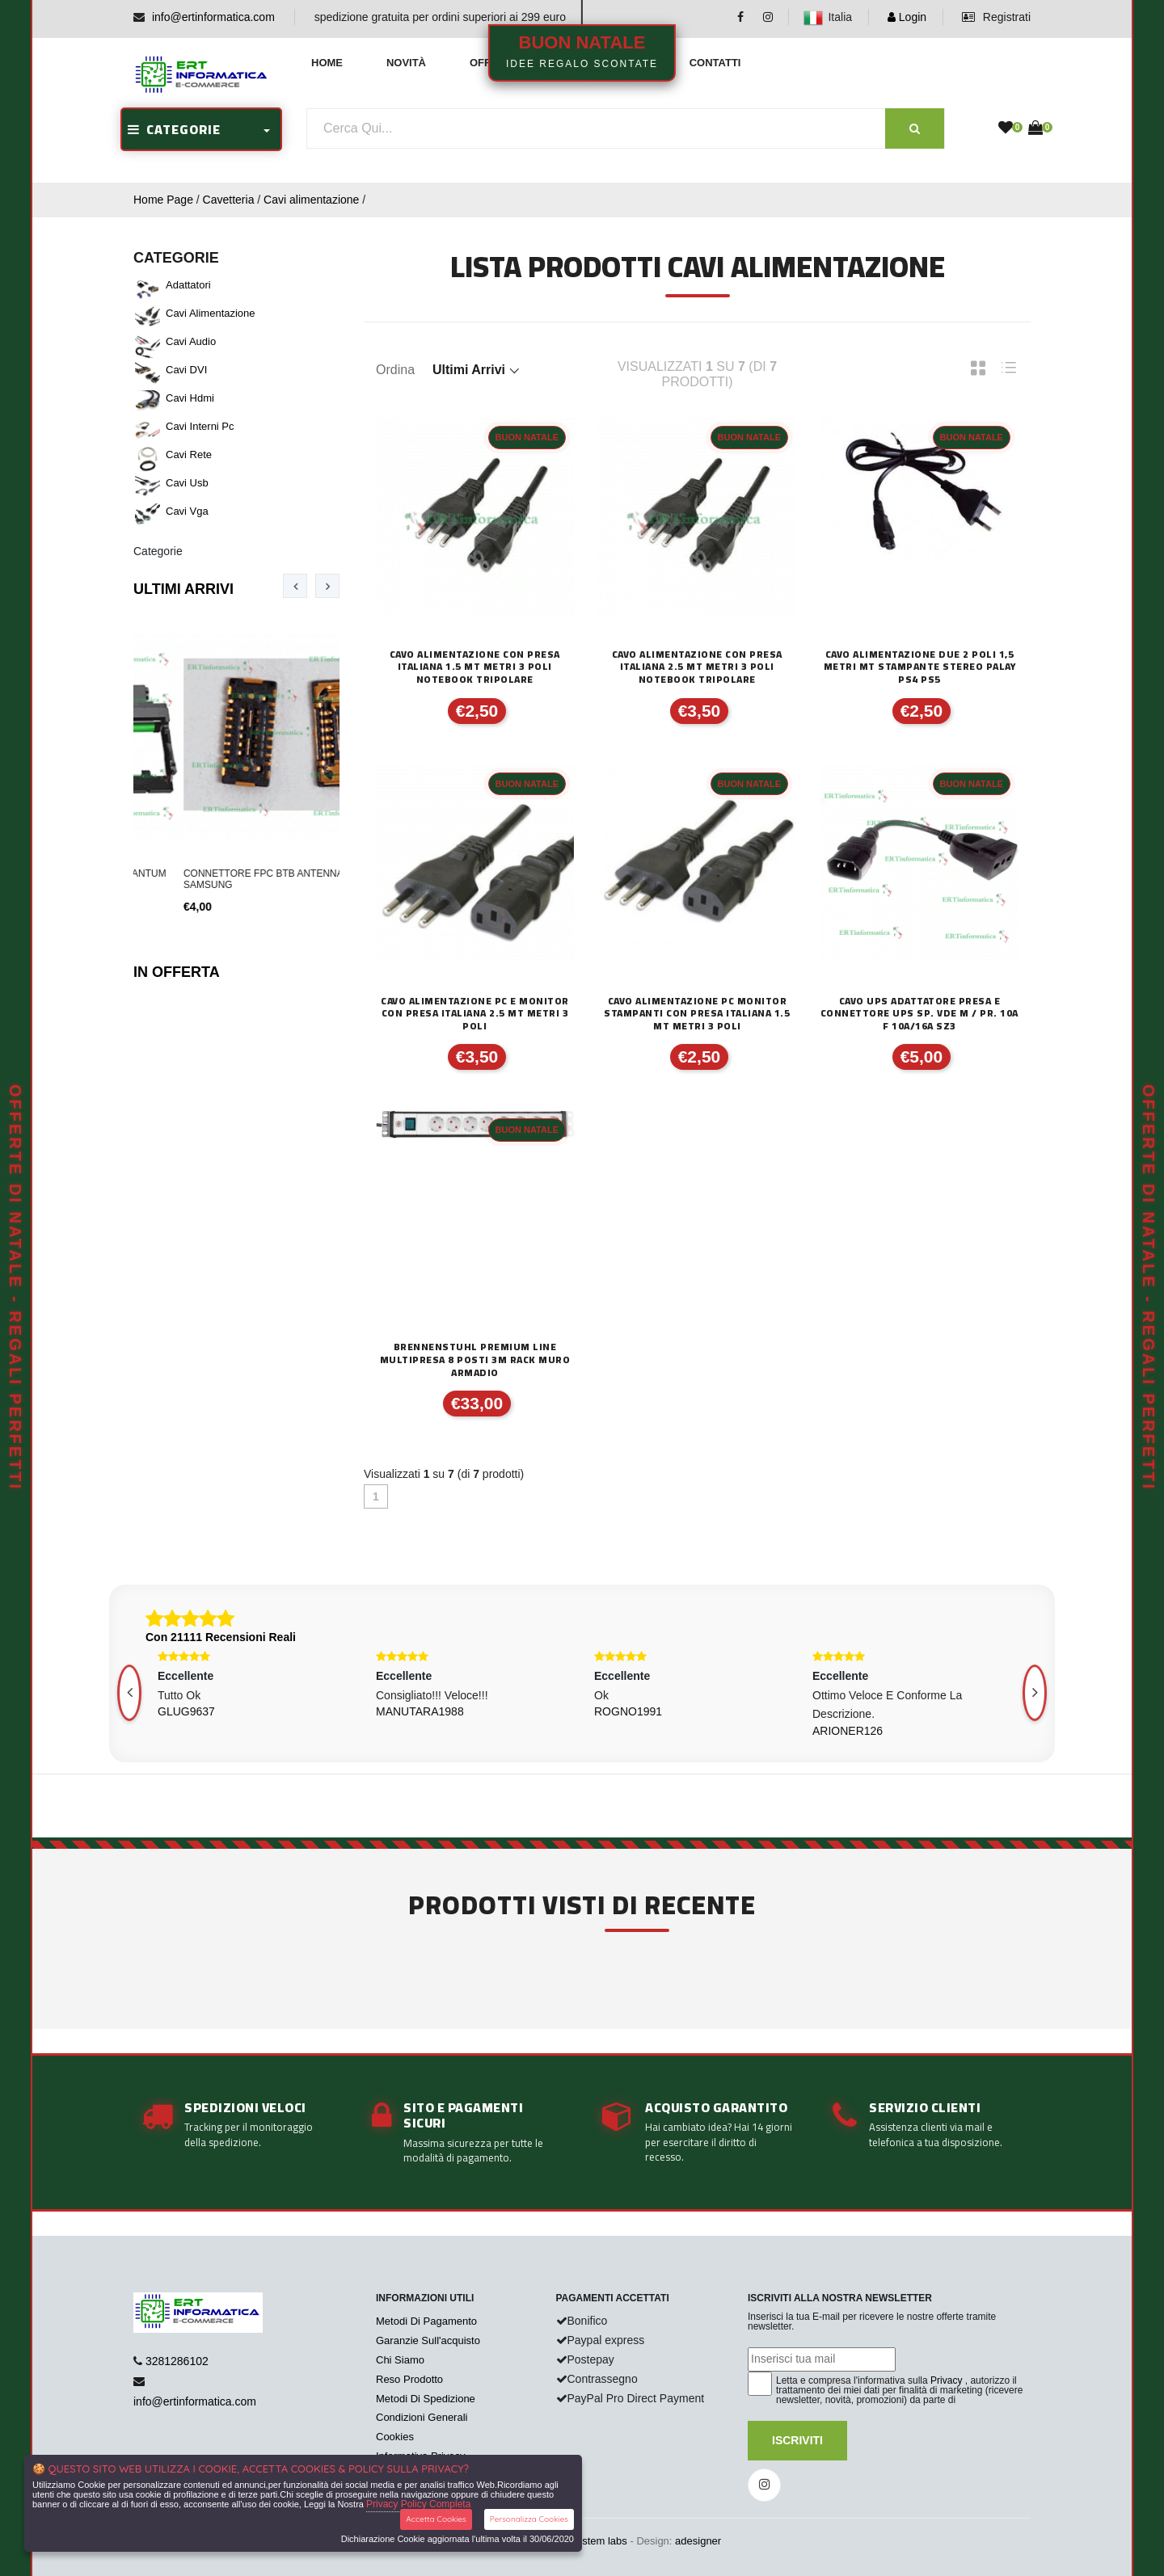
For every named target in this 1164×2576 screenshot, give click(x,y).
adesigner (698, 2541)
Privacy (946, 2380)
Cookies (395, 2437)
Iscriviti (797, 2440)
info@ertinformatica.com (213, 17)
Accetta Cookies (436, 2519)
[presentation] (295, 586)
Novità (406, 63)
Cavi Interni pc (200, 426)
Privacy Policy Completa (418, 2504)
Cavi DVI (186, 370)
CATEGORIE (174, 129)
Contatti (715, 63)
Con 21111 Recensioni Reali (221, 1637)
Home (327, 63)
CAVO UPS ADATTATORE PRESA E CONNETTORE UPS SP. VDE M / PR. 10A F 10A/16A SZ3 (919, 1014)
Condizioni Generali (421, 2417)
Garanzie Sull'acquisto (428, 2340)
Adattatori (188, 285)
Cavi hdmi (190, 398)
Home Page (163, 199)
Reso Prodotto (409, 2379)
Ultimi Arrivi (183, 589)
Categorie (158, 551)
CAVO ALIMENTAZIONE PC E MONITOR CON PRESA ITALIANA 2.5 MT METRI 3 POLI (475, 1014)
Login (907, 17)
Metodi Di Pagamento (426, 2321)
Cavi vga (187, 511)
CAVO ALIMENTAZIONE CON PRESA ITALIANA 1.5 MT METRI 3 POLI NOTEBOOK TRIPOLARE (475, 667)
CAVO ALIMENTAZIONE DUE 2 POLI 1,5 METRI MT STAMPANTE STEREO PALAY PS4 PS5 (920, 667)
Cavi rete (189, 454)
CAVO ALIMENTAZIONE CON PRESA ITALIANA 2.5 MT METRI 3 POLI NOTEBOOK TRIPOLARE (697, 667)
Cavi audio (191, 341)
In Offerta (176, 972)
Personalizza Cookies (529, 2519)
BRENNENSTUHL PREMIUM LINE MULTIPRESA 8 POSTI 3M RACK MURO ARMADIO (475, 1359)
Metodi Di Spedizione (425, 2399)
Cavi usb (187, 483)
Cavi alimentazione (311, 199)
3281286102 (177, 2361)
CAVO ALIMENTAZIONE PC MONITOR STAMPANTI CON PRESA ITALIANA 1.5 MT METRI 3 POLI (697, 1014)
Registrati (996, 17)
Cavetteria (229, 199)
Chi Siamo (400, 2360)
